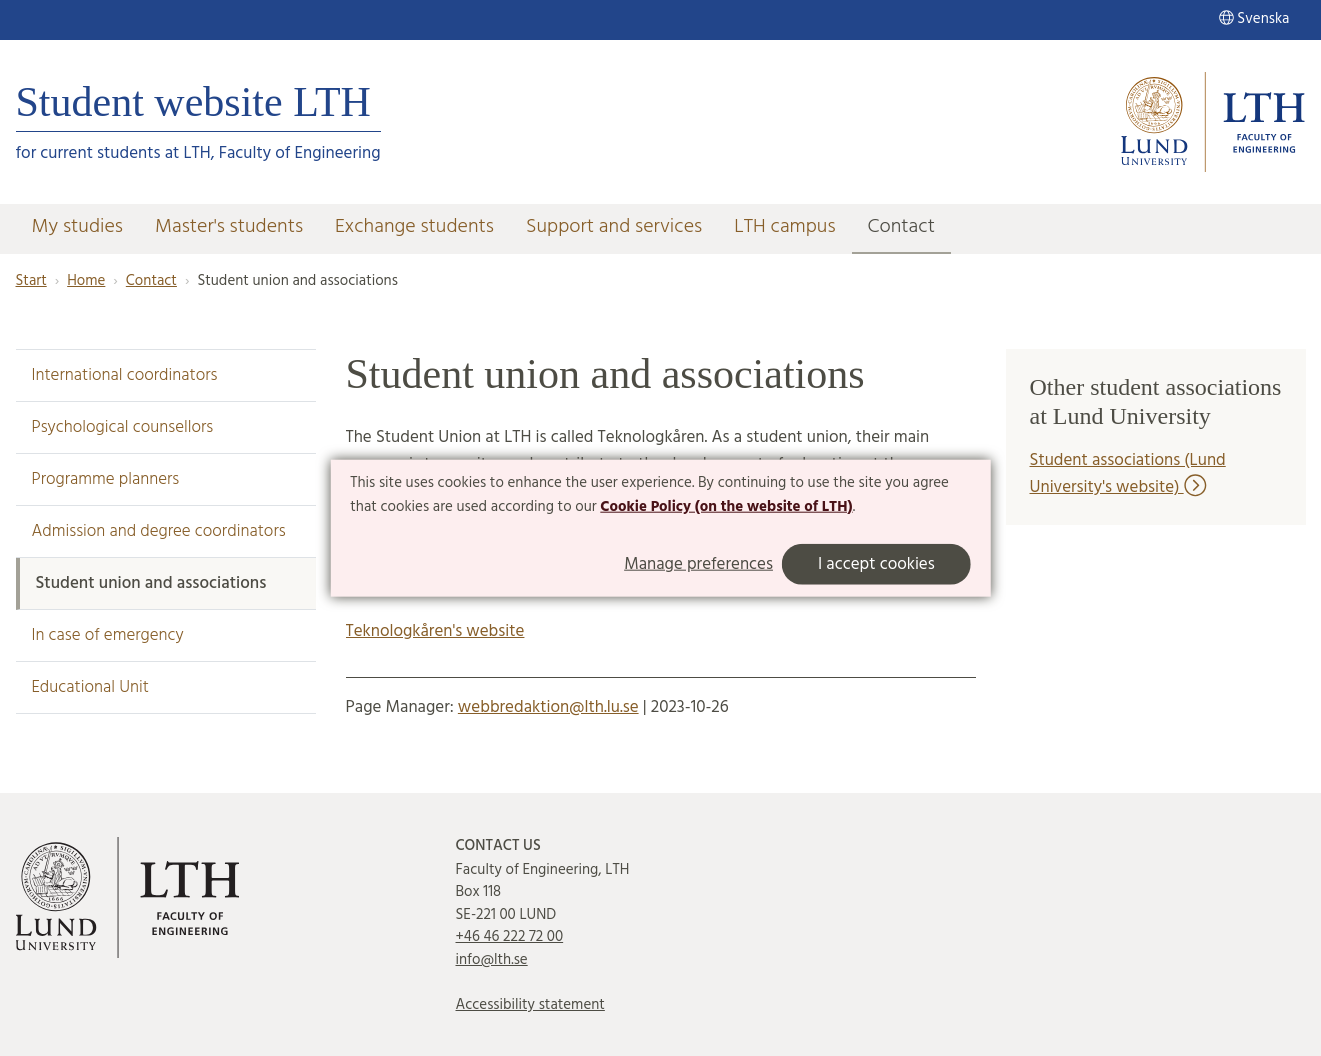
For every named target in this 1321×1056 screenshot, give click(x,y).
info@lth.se (492, 960)
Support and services (614, 227)
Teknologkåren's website (435, 631)
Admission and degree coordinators (159, 531)
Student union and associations (151, 583)
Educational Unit (90, 687)
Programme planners (106, 479)
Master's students (229, 227)
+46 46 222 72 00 (510, 937)
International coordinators (125, 375)
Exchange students (414, 227)
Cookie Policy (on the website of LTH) (726, 507)
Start (31, 281)
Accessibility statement (530, 1005)
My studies (77, 227)
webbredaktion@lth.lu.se (548, 707)
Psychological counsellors (123, 427)
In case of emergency (108, 635)
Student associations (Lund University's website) (1128, 474)
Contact (902, 227)
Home (86, 281)
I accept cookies (876, 563)
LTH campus (784, 227)
